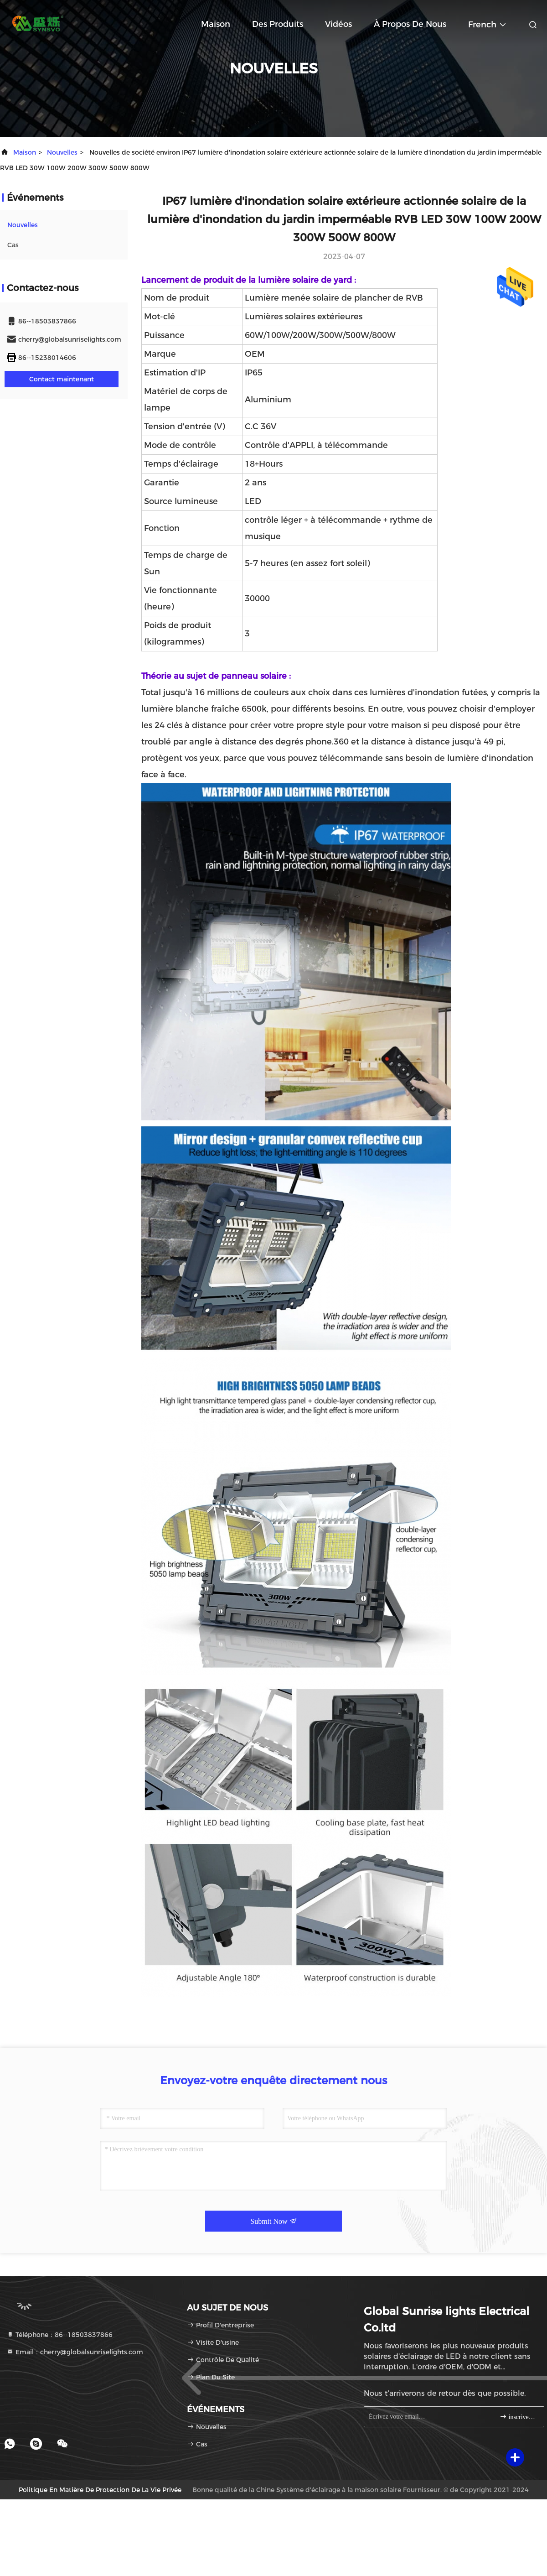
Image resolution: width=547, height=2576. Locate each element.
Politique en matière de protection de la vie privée (100, 2490)
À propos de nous (410, 24)
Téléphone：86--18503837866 (59, 2335)
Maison (215, 24)
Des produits (277, 24)
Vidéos (338, 24)
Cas (13, 245)
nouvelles (62, 152)
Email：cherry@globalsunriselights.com (74, 2352)
